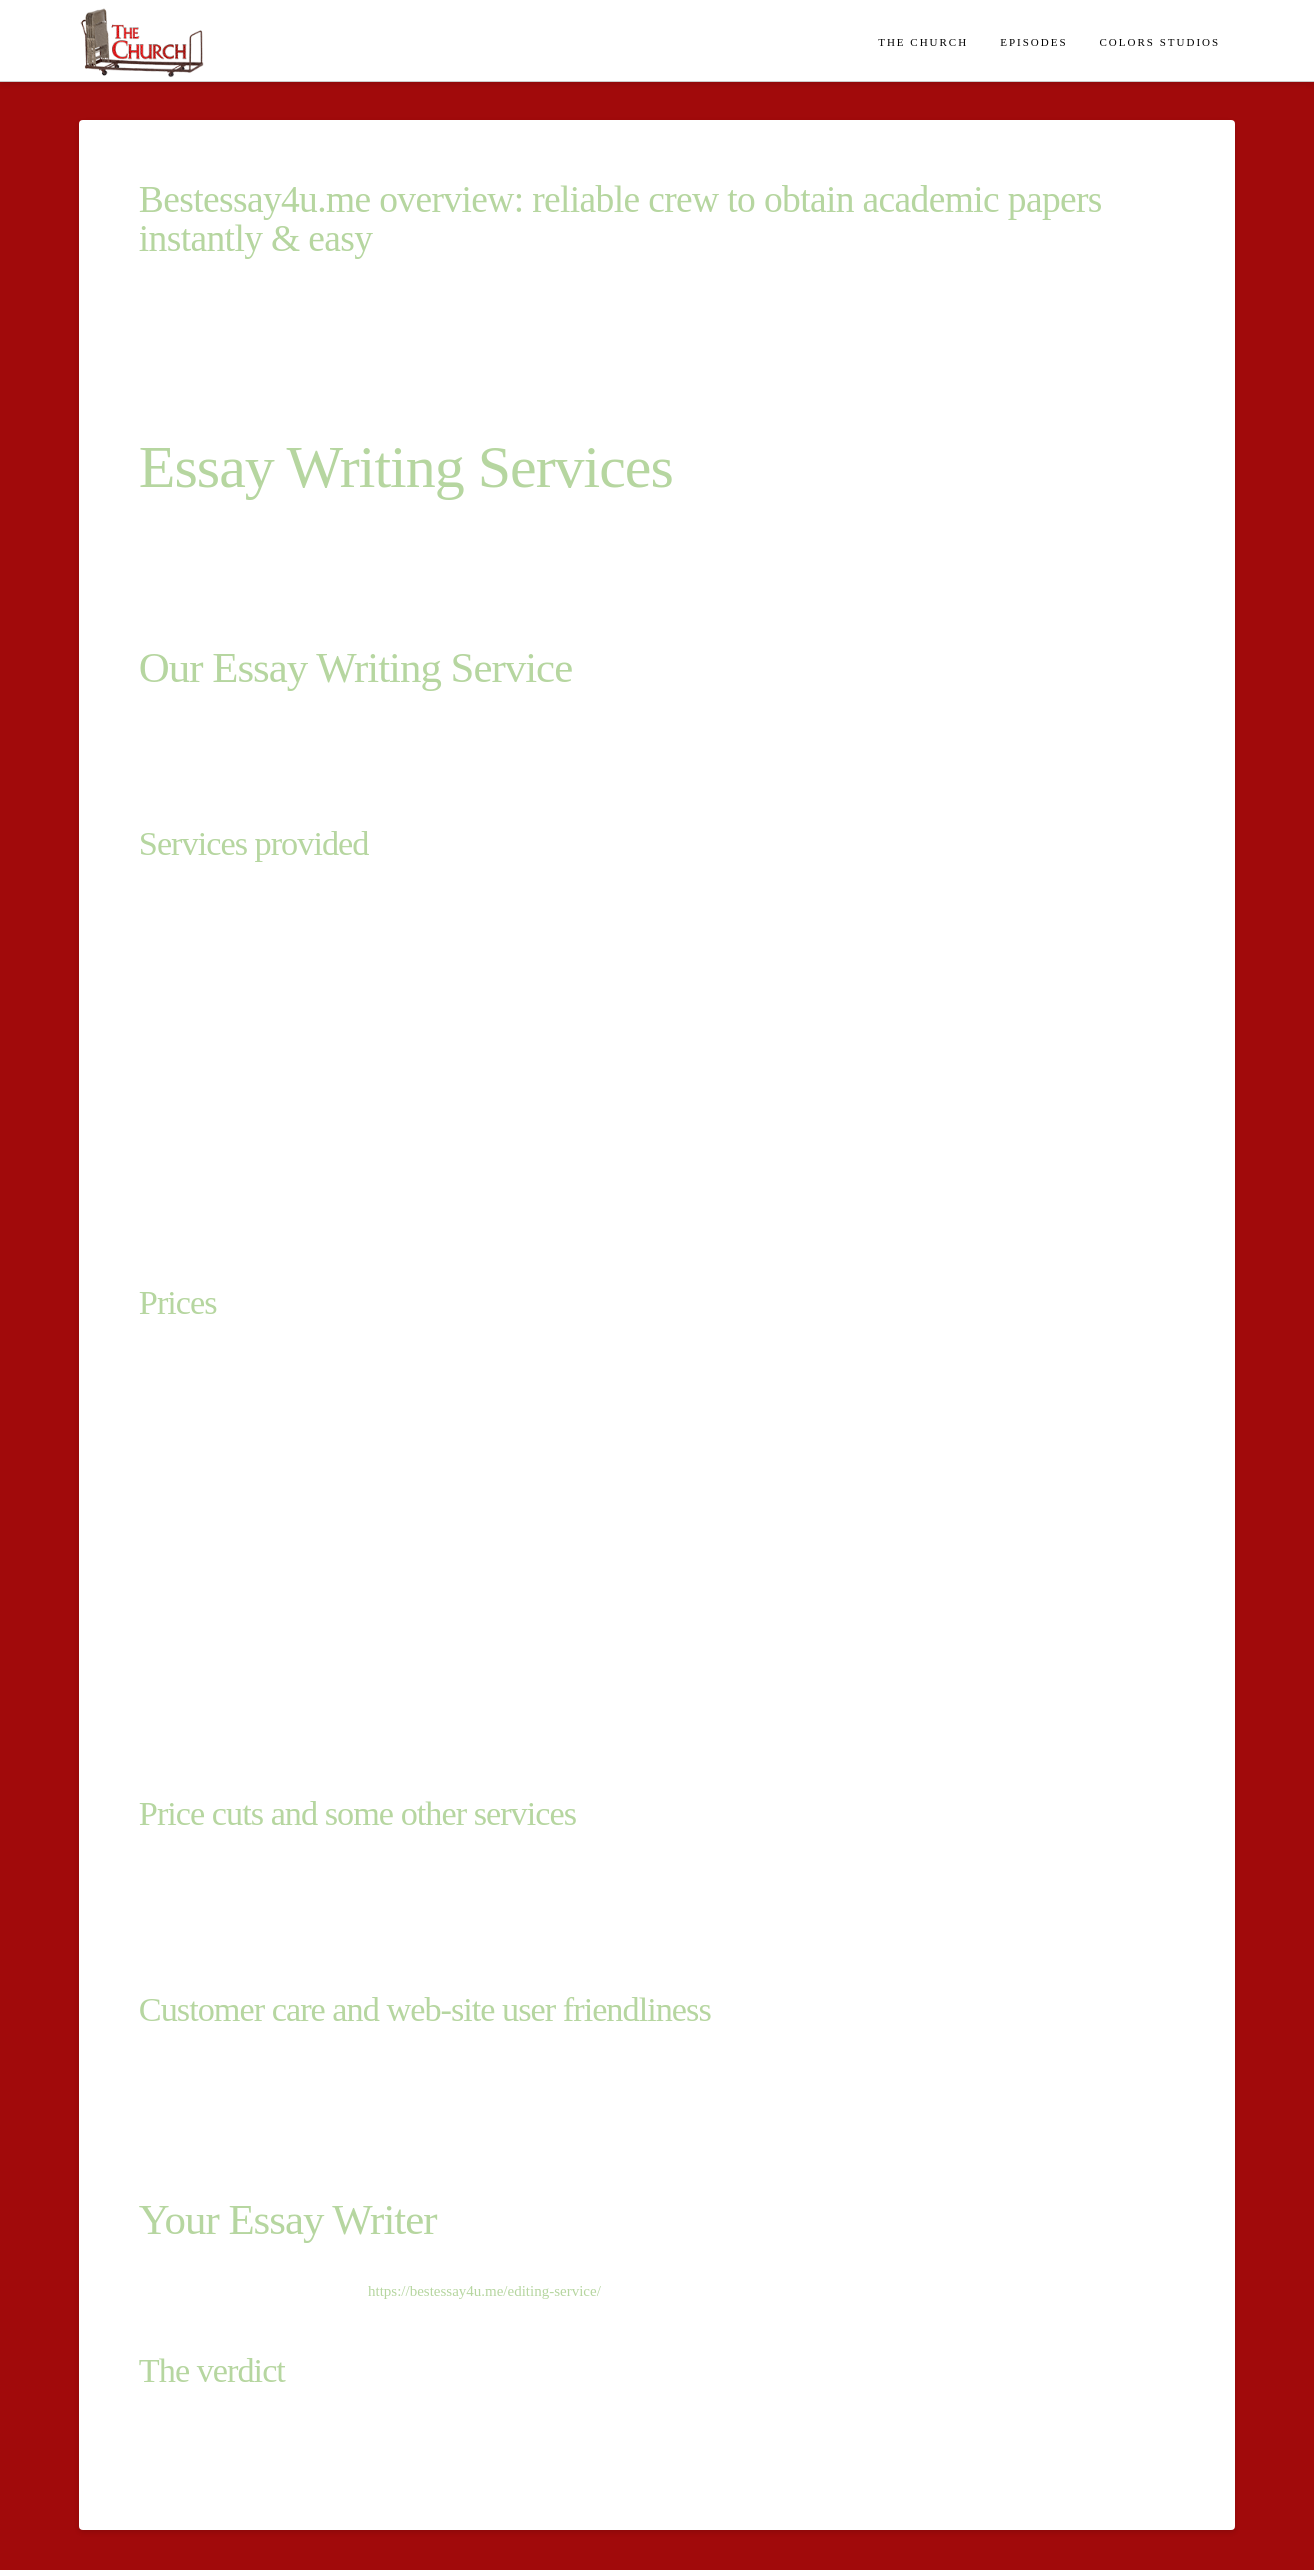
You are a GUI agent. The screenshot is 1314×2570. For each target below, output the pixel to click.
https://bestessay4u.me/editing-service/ (484, 2291)
